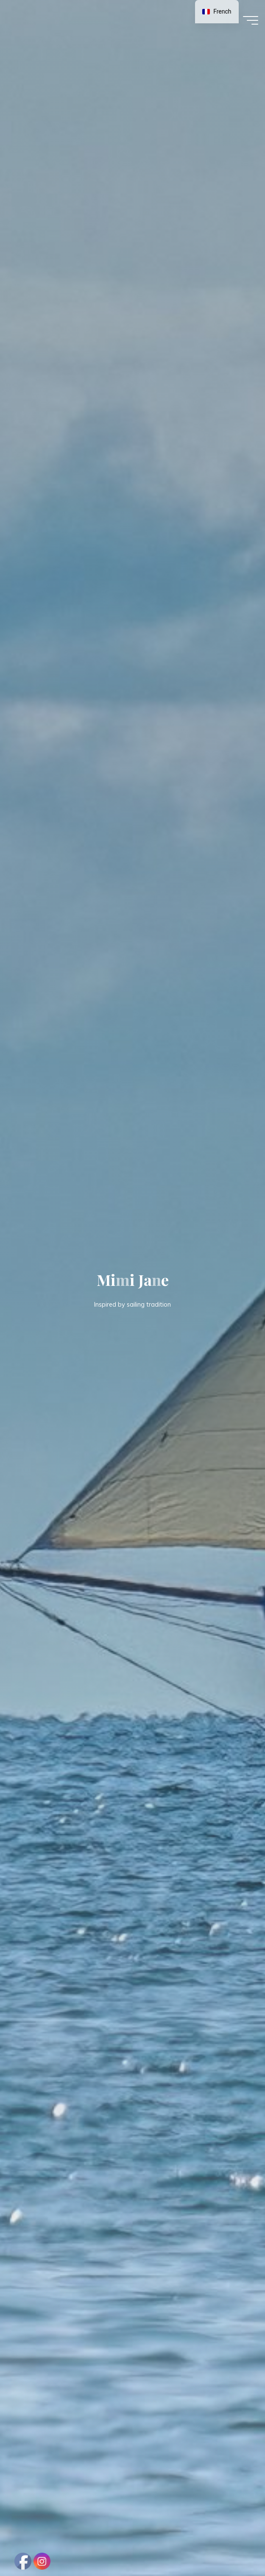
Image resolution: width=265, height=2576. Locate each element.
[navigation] (216, 11)
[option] (216, 12)
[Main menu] (250, 20)
